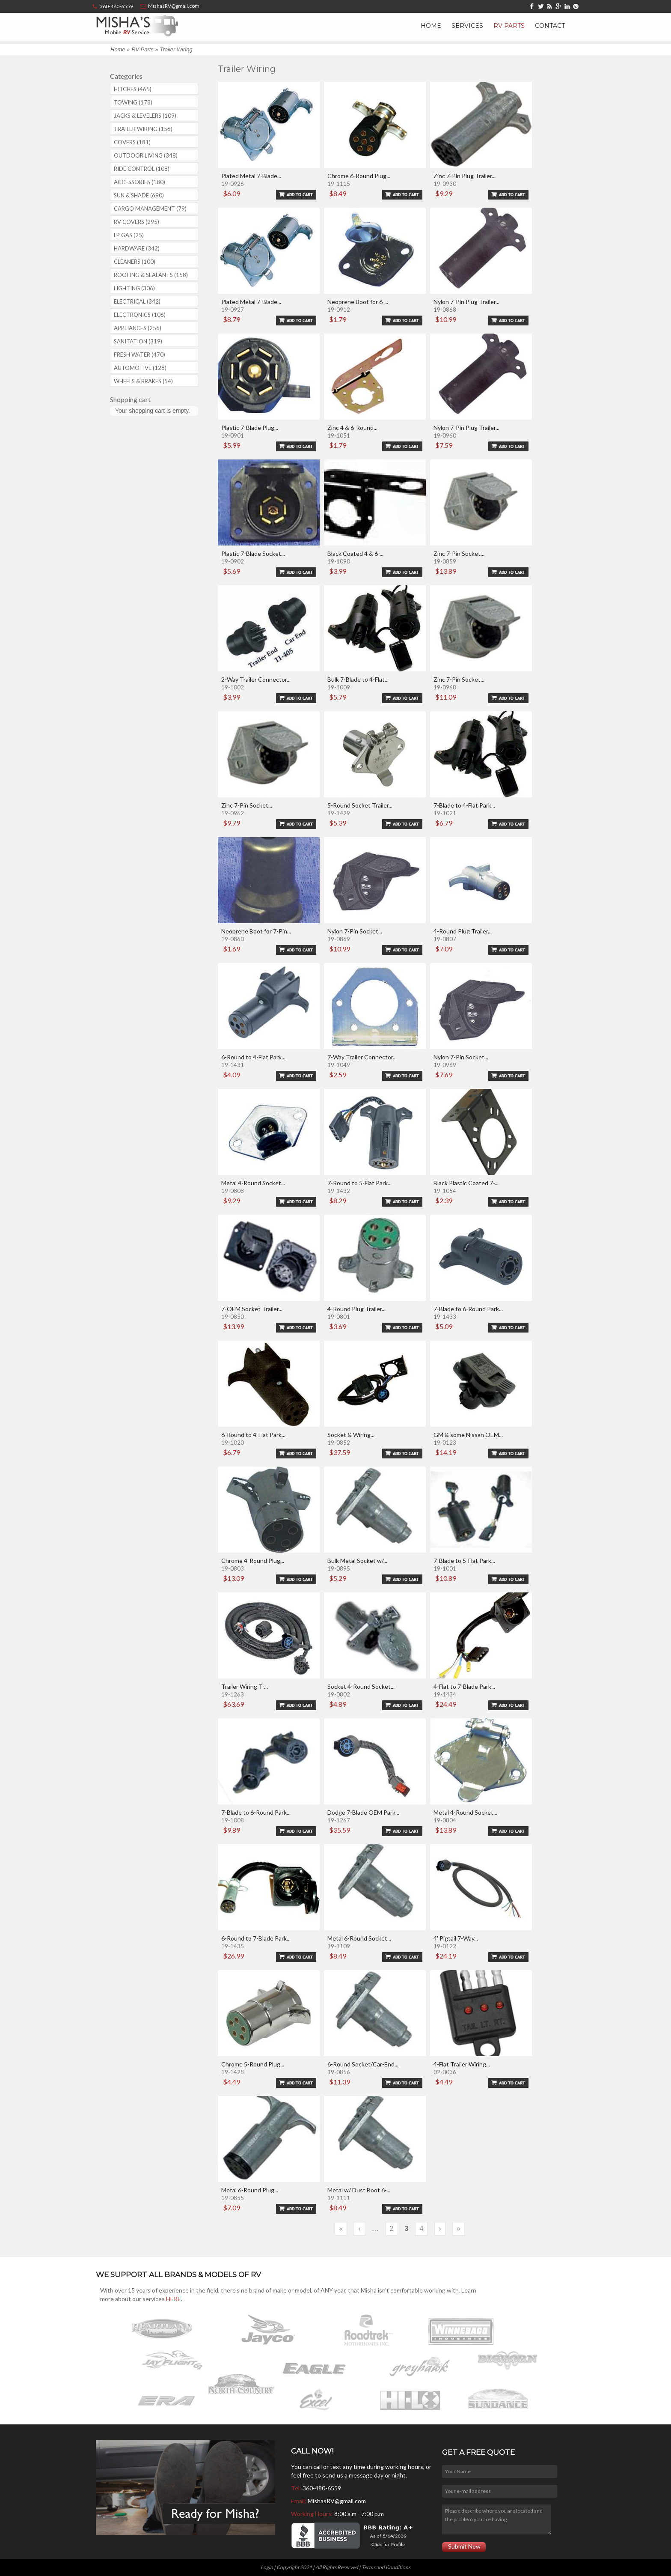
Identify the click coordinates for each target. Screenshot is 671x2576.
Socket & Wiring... (350, 1434)
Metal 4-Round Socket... (253, 1183)
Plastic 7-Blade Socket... (253, 553)
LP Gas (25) (129, 235)
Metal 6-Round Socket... (359, 1938)
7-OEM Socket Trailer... (251, 1308)
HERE (173, 2298)
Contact (550, 26)
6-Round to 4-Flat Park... (253, 1057)
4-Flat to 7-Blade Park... (464, 1686)
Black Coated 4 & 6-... (355, 553)
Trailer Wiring (176, 49)
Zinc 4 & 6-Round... (352, 427)
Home (431, 26)
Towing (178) (133, 102)
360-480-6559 (322, 2488)
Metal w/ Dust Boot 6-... (358, 2190)
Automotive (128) (140, 367)
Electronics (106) (140, 314)
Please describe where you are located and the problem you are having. (496, 2519)
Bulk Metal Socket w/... (357, 1560)
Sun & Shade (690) (139, 195)
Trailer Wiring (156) (143, 128)
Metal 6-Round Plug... (249, 2190)
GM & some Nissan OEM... (468, 1434)
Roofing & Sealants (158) (151, 274)
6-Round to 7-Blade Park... (256, 1938)
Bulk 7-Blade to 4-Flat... (358, 679)
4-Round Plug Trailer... (462, 931)
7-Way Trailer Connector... (362, 1057)
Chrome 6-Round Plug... (358, 175)
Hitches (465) (132, 89)
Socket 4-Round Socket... (361, 1686)
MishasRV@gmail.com (337, 2500)
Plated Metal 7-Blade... (251, 175)
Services (467, 26)
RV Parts (509, 26)
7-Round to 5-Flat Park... (359, 1183)
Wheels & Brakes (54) (143, 381)
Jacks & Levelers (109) (145, 115)
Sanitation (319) (138, 341)
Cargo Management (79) (150, 208)
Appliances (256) (137, 328)
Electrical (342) (137, 301)
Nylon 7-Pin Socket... (354, 931)
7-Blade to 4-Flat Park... (464, 805)
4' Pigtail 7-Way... (455, 1938)
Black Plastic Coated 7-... (466, 1183)
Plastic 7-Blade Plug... (249, 427)
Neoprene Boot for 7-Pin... (256, 931)
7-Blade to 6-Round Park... (468, 1308)
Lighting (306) (134, 288)
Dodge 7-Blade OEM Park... (363, 1812)
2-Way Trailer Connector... (256, 679)
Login (267, 2567)
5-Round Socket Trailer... (359, 805)
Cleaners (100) (134, 261)
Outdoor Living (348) (146, 155)
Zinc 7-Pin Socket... (458, 553)
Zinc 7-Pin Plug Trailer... (464, 175)
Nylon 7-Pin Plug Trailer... (466, 301)
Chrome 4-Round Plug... (252, 1560)
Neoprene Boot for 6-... (357, 301)
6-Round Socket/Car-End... (362, 2064)
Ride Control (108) (141, 168)
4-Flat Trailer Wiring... (461, 2064)
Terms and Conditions (386, 2567)
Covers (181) (132, 142)
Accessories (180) (139, 182)
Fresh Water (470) (139, 354)
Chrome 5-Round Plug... (252, 2064)
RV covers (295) (136, 221)
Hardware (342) (137, 248)
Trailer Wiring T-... (244, 1686)
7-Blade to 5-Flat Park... (464, 1560)
